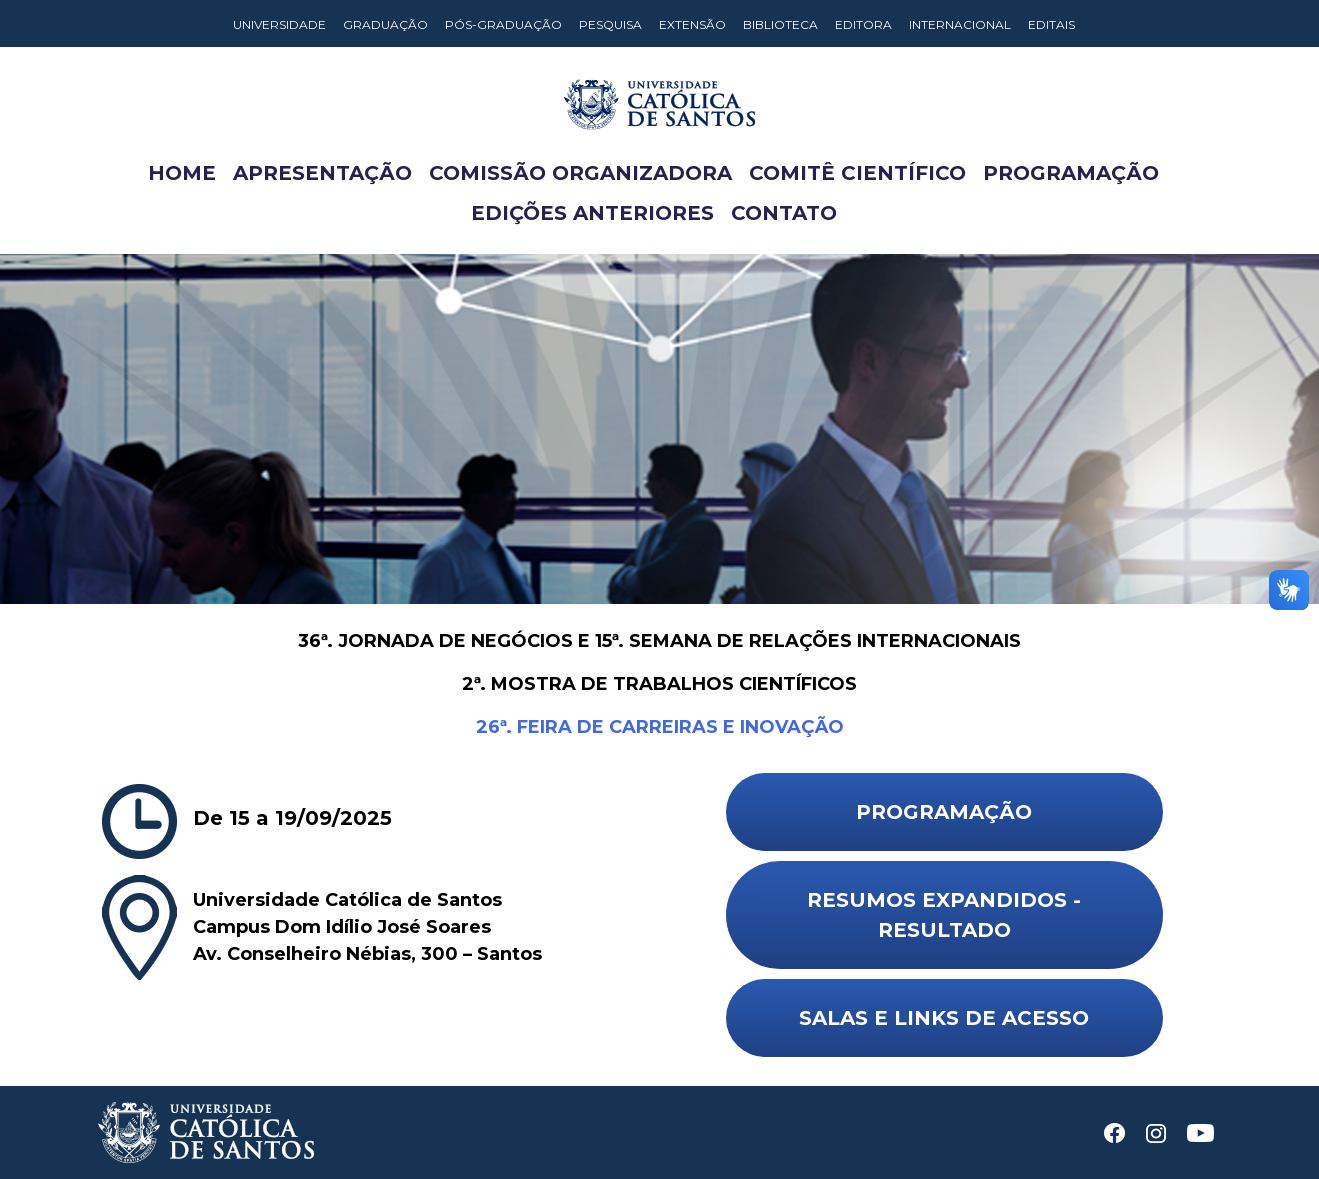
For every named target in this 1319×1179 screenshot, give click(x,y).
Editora (863, 24)
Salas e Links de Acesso (944, 1018)
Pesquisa (610, 24)
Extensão (692, 24)
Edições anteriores (592, 213)
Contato (784, 213)
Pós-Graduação (503, 24)
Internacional (960, 24)
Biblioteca (780, 24)
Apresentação (322, 173)
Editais (1051, 24)
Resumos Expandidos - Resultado (944, 915)
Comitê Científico (857, 173)
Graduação (385, 24)
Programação (1071, 173)
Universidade (279, 24)
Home (182, 173)
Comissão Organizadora (580, 173)
